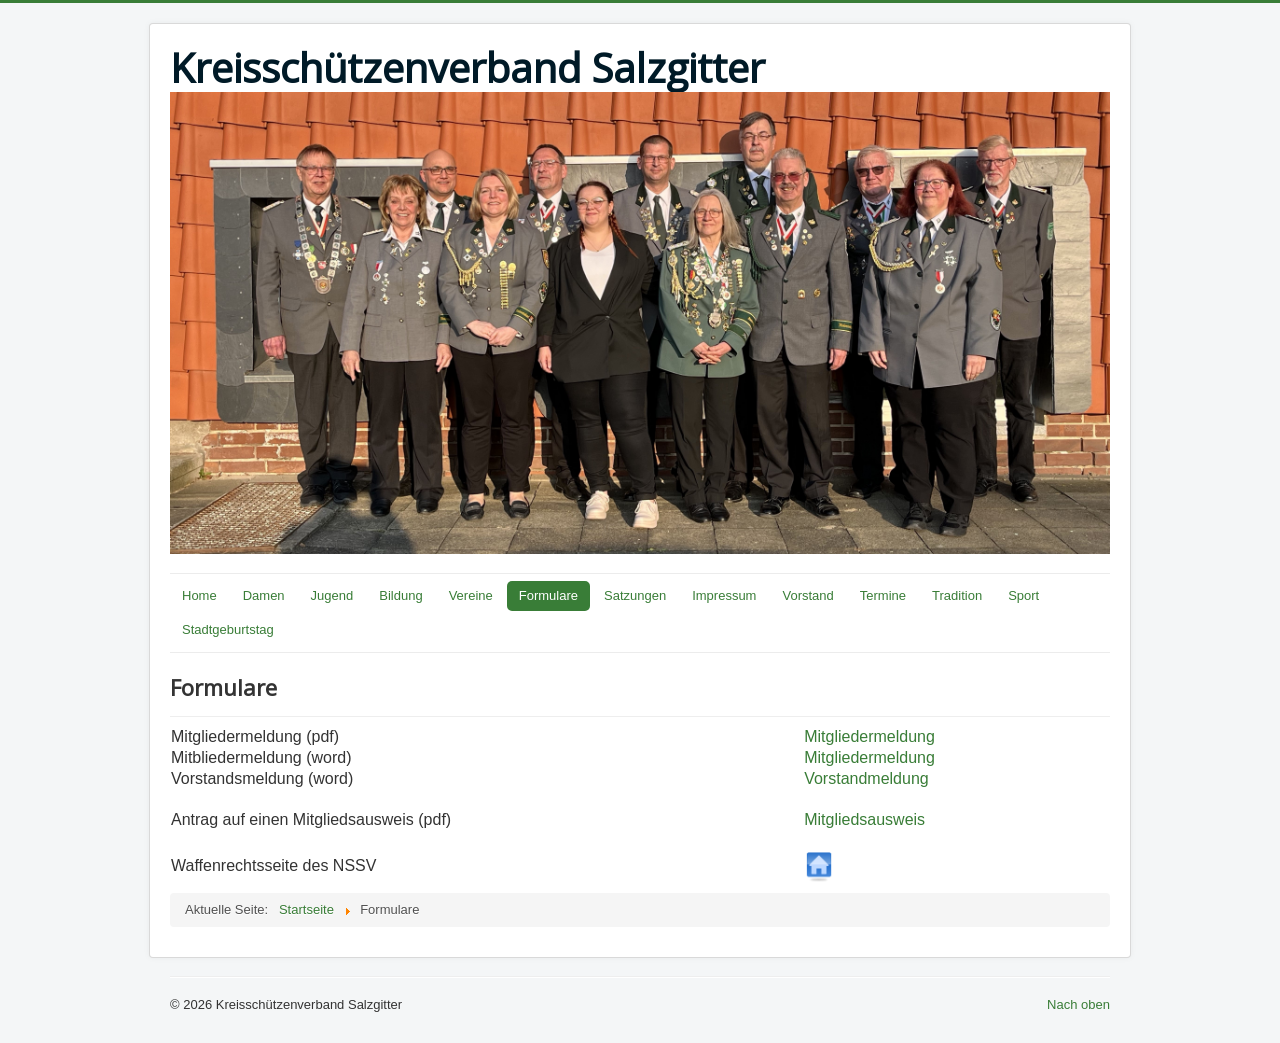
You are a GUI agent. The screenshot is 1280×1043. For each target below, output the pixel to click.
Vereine (471, 595)
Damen (264, 595)
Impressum (724, 595)
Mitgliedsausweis (864, 819)
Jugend (332, 595)
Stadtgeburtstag (228, 629)
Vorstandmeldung (866, 778)
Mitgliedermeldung (869, 736)
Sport (1023, 595)
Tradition (957, 595)
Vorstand (807, 595)
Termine (883, 595)
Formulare (548, 595)
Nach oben (1078, 1004)
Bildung (400, 595)
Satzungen (635, 595)
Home (199, 595)
